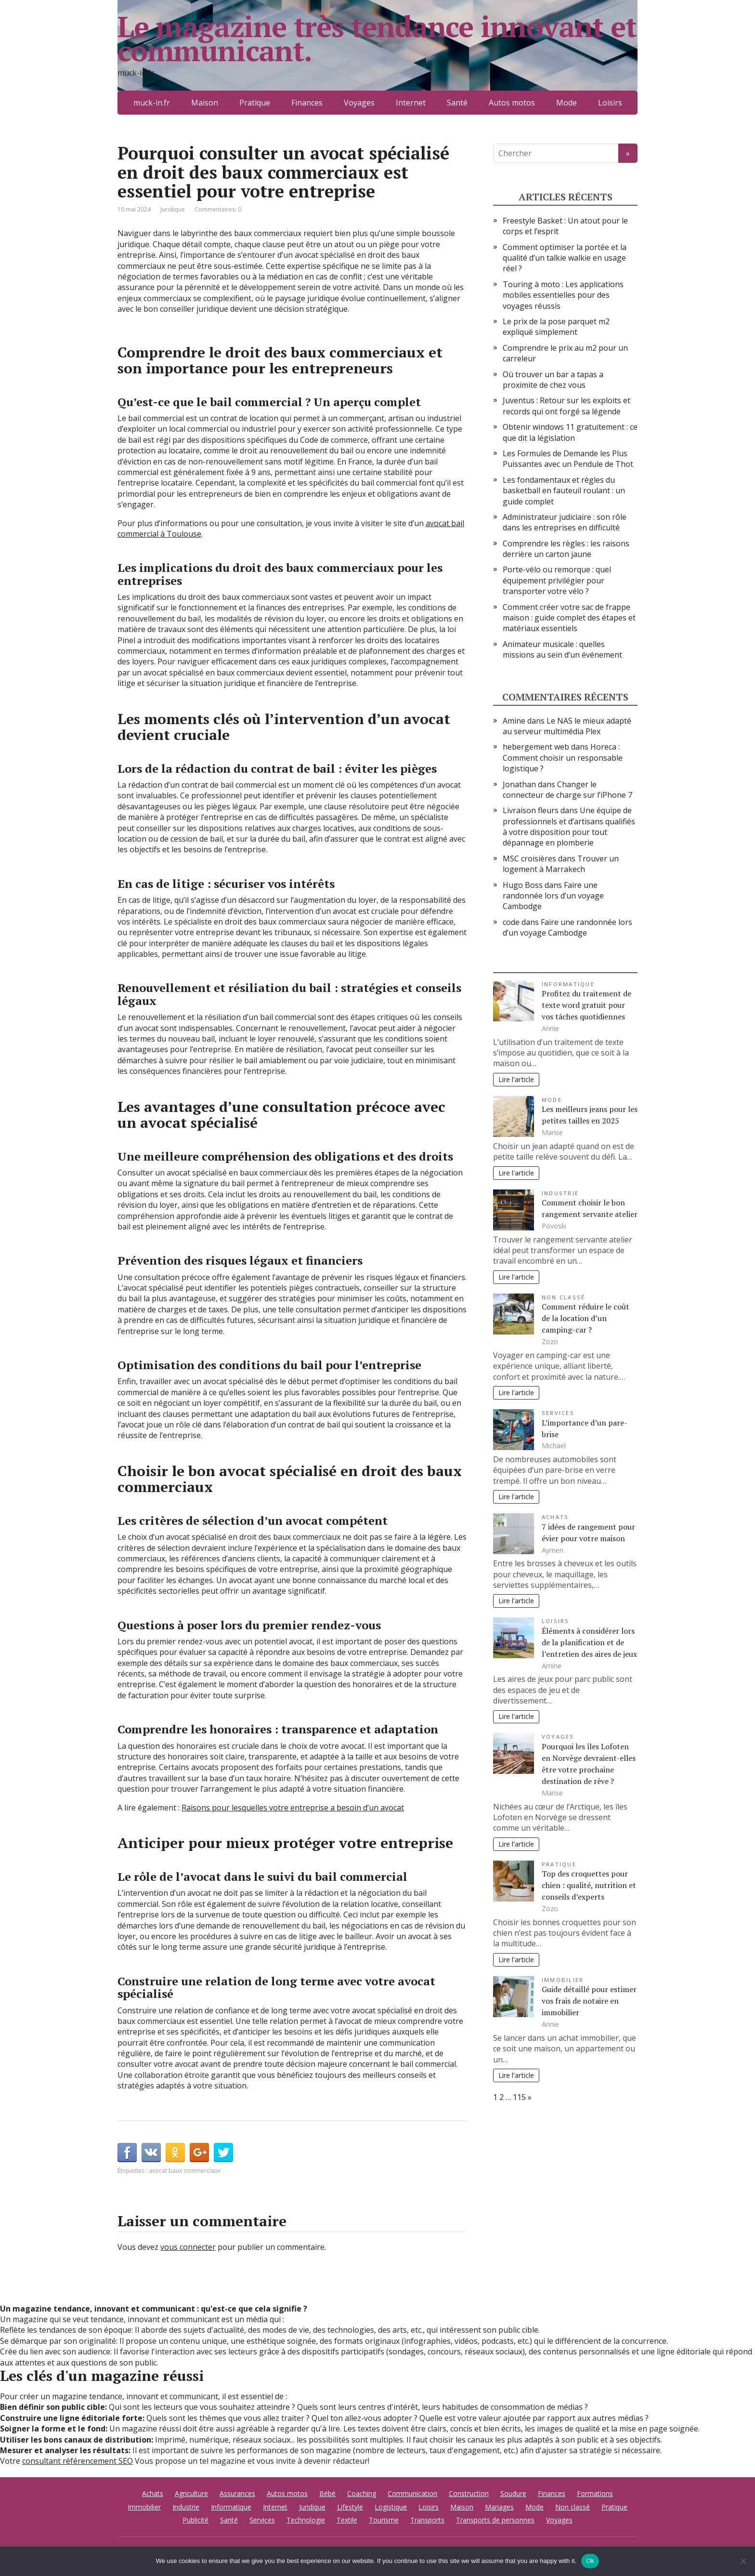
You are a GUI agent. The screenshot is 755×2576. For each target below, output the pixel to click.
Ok (590, 2560)
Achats (555, 1516)
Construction (469, 2493)
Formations (595, 2493)
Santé (457, 102)
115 (519, 2097)
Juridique (172, 209)
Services (558, 1412)
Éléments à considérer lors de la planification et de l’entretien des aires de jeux (589, 1642)
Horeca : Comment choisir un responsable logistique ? (563, 757)
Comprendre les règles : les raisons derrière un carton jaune (566, 548)
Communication (412, 2493)
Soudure (513, 2493)
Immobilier (563, 1979)
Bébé (327, 2493)
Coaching (361, 2493)
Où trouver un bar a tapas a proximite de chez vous (553, 379)
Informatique (568, 984)
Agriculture (191, 2493)
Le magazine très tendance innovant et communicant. (377, 38)
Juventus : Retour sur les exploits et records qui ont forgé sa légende (566, 405)
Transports (427, 2519)
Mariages (499, 2506)
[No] (743, 2561)
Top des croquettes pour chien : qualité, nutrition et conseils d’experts (589, 1885)
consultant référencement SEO (77, 2461)
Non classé (563, 1297)
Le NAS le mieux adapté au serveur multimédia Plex (567, 726)
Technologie (305, 2519)
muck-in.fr (151, 102)
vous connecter (188, 2247)
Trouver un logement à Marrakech (561, 863)
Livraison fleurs (531, 810)
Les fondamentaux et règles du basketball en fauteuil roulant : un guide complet (564, 491)
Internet (411, 102)
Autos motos (512, 102)
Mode (566, 102)
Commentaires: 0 (218, 209)
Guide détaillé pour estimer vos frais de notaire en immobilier (589, 2001)
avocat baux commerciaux (185, 2170)
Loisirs (610, 102)
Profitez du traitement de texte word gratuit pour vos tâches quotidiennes (586, 1005)
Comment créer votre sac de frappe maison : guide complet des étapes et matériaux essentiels (569, 618)
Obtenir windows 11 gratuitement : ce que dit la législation (570, 432)
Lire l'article (516, 1079)
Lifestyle (350, 2506)
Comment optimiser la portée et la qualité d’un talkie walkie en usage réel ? (564, 258)
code (511, 922)
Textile (347, 2519)
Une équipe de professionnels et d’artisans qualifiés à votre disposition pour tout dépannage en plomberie (569, 826)
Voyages (359, 102)
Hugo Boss (523, 885)
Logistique (391, 2506)
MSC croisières (529, 858)
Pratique (254, 102)
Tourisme (384, 2519)
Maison (204, 102)
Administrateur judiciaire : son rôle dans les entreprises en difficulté (564, 522)
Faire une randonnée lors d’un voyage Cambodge (553, 896)
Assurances (237, 2493)
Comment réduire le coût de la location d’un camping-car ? (585, 1318)
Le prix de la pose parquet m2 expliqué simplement (556, 326)
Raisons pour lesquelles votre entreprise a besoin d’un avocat (293, 1807)
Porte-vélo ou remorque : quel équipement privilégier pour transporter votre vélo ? (557, 580)
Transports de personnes (495, 2519)
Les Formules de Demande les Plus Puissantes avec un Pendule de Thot (568, 458)
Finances (307, 102)
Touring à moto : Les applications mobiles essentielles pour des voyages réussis (563, 295)
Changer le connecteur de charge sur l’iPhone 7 (567, 789)
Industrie (560, 1193)
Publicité (195, 2519)
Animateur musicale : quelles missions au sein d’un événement (562, 649)
